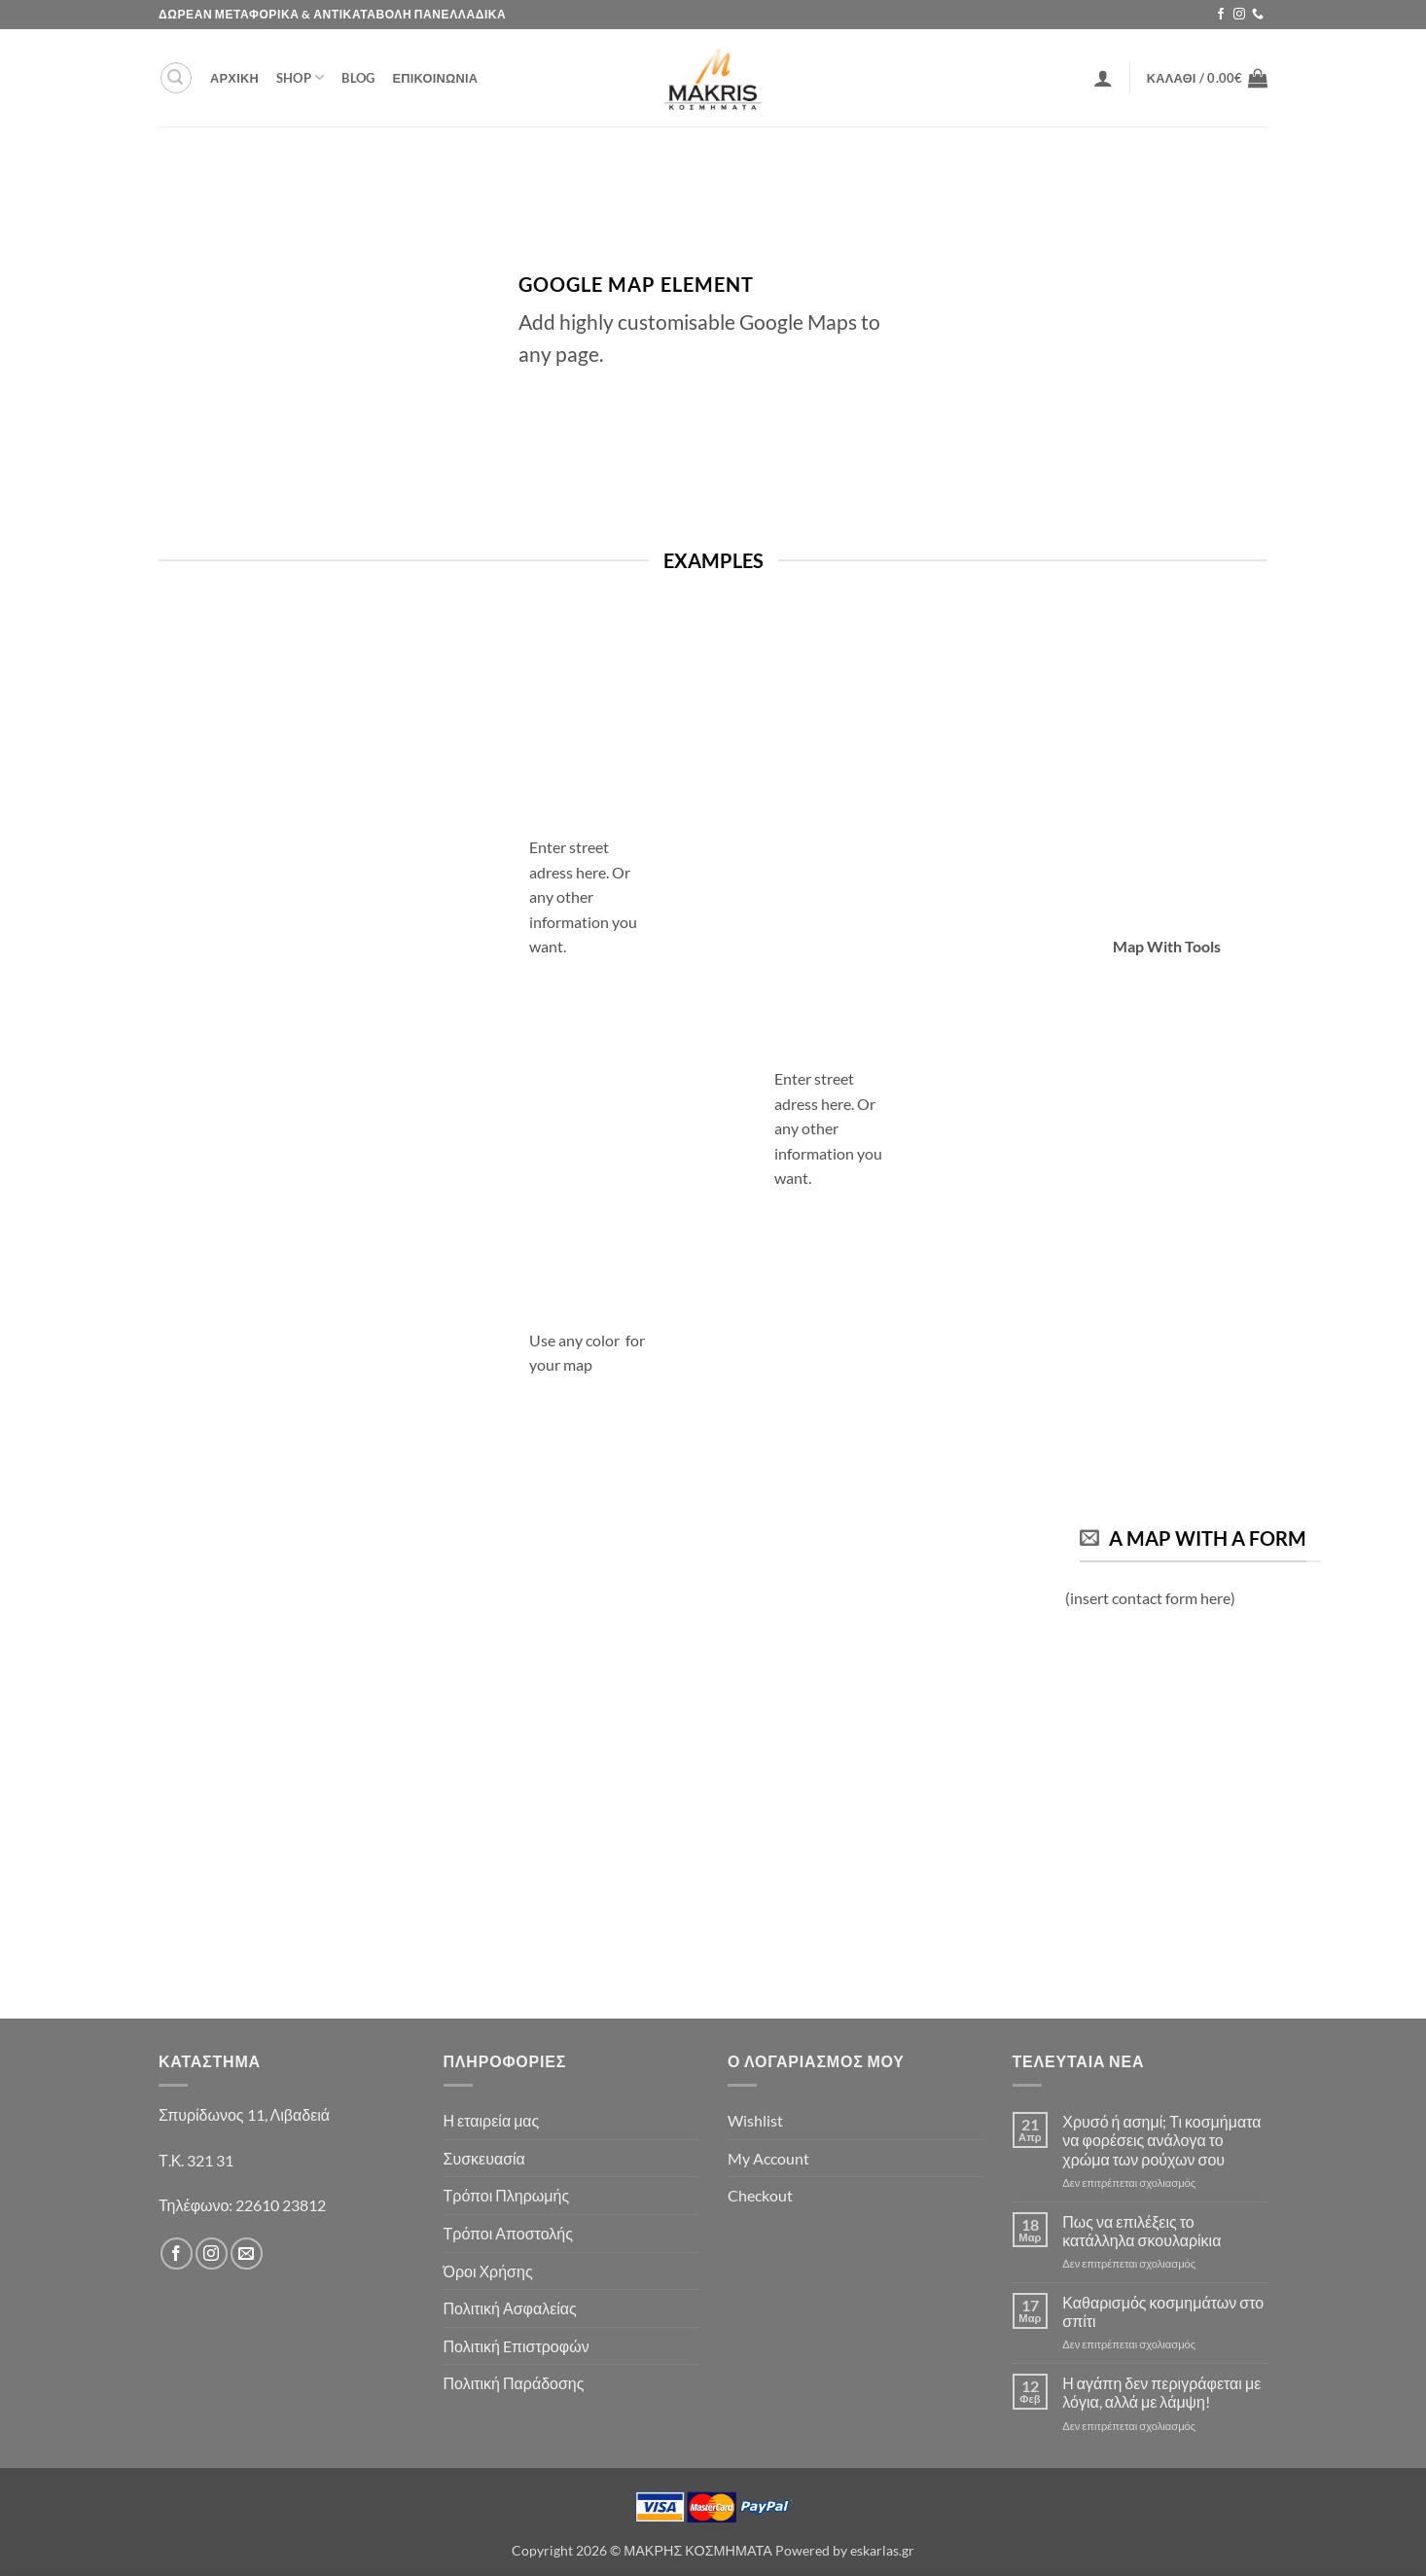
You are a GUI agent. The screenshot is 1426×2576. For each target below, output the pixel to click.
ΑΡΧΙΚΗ (234, 78)
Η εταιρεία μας (492, 2120)
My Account (768, 2158)
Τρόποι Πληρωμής (507, 2195)
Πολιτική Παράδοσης (514, 2383)
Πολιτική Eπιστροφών (516, 2346)
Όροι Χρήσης (488, 2271)
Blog (357, 78)
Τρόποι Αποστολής (508, 2233)
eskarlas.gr (882, 2550)
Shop (300, 77)
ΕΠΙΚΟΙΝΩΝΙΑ (435, 78)
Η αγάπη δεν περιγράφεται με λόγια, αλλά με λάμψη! (1161, 2392)
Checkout (760, 2195)
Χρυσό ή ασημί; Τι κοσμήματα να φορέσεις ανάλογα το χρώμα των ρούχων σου (1161, 2139)
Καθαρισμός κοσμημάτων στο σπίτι (1163, 2311)
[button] (176, 77)
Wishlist (755, 2120)
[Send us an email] (247, 2253)
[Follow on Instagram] (1239, 14)
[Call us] (1258, 14)
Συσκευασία (484, 2158)
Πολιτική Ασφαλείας (510, 2308)
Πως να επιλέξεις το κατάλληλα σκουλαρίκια (1141, 2230)
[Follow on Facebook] (1221, 14)
